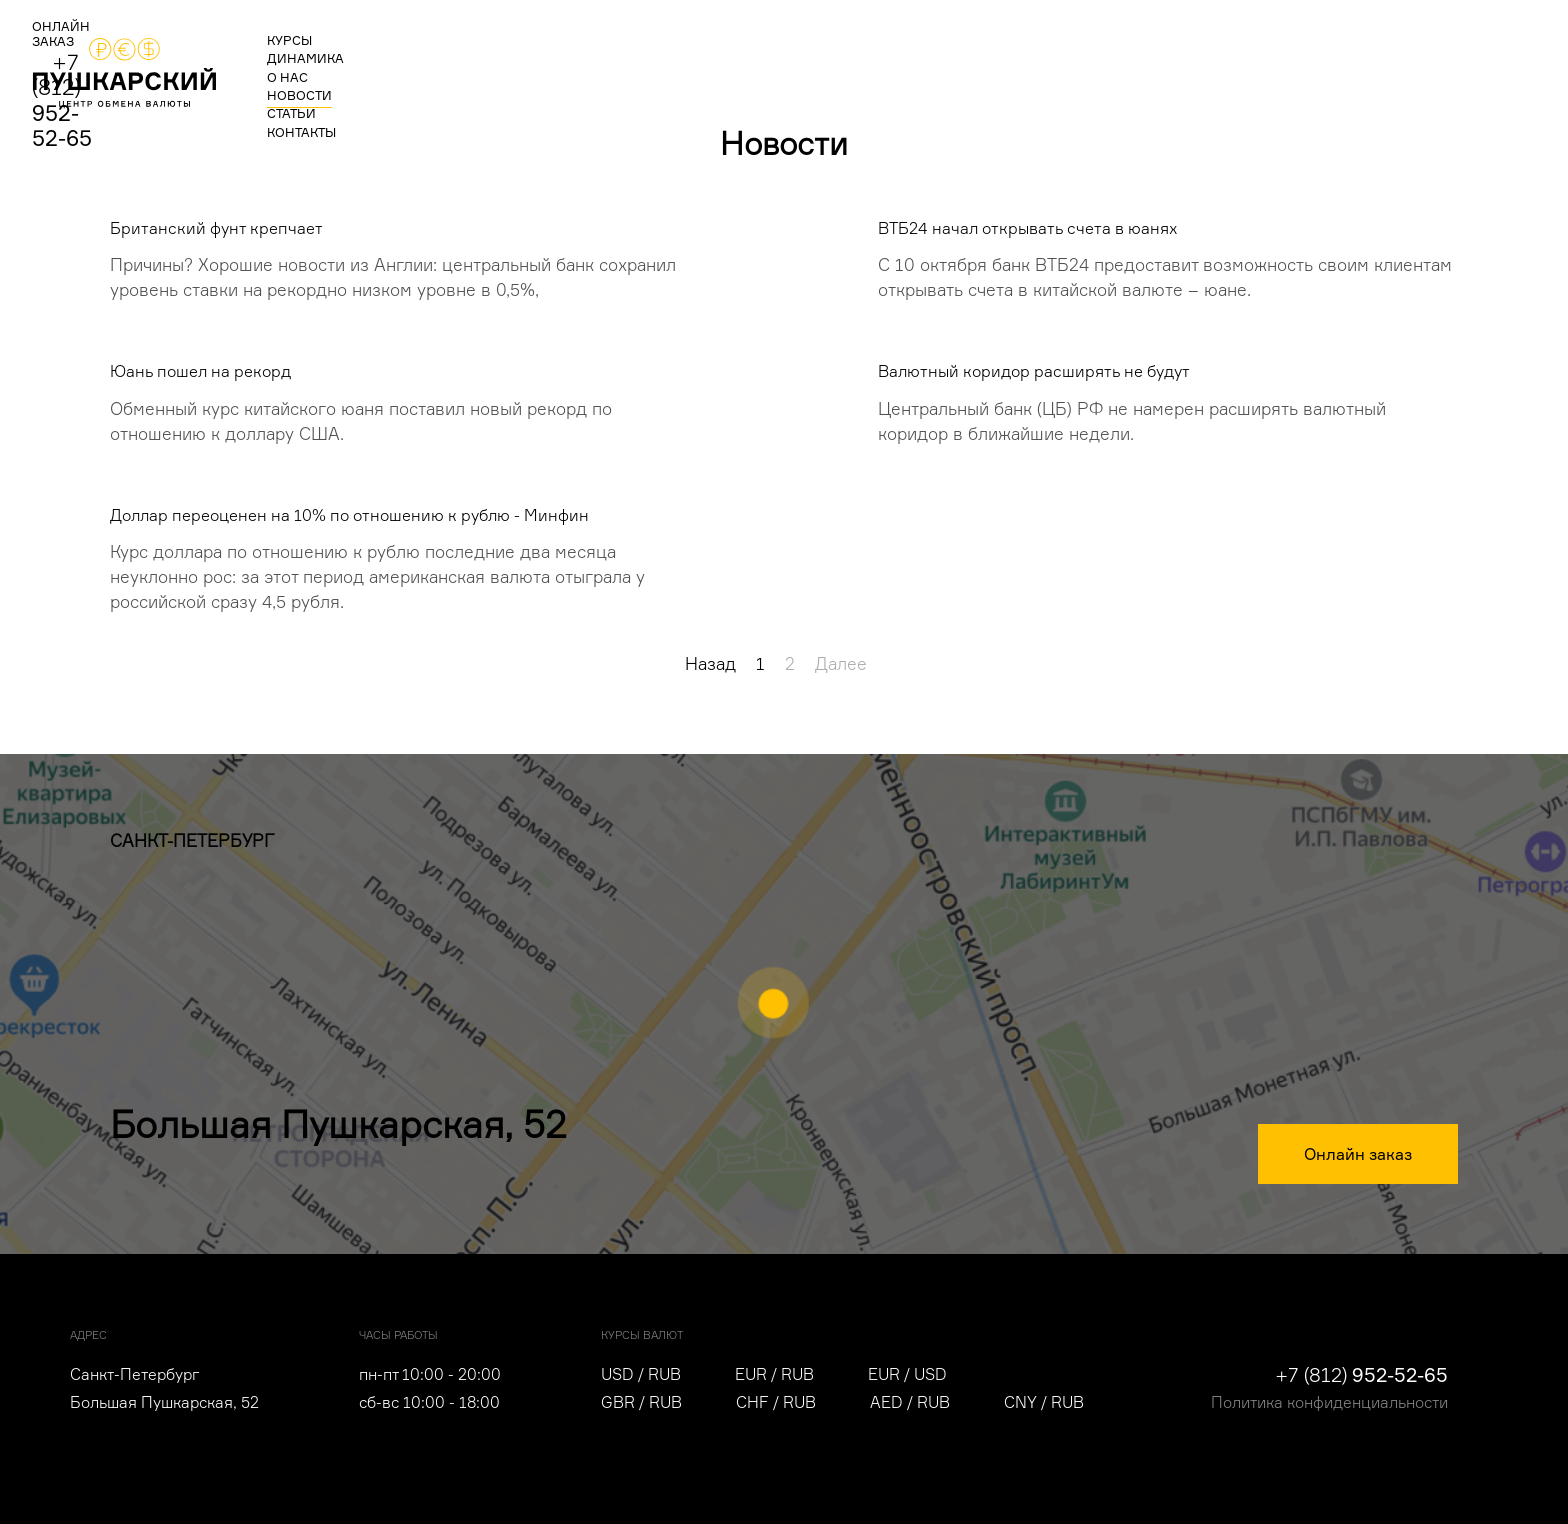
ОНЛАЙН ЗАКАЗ (1223, 68)
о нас (515, 66)
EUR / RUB (774, 1374)
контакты (786, 66)
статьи (693, 66)
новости (602, 66)
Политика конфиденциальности (1329, 1402)
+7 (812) (1395, 64)
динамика (422, 66)
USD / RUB (641, 1374)
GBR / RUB (641, 1402)
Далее (841, 664)
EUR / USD (907, 1374)
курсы (327, 66)
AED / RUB (910, 1402)
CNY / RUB (1044, 1402)
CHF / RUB (776, 1402)
